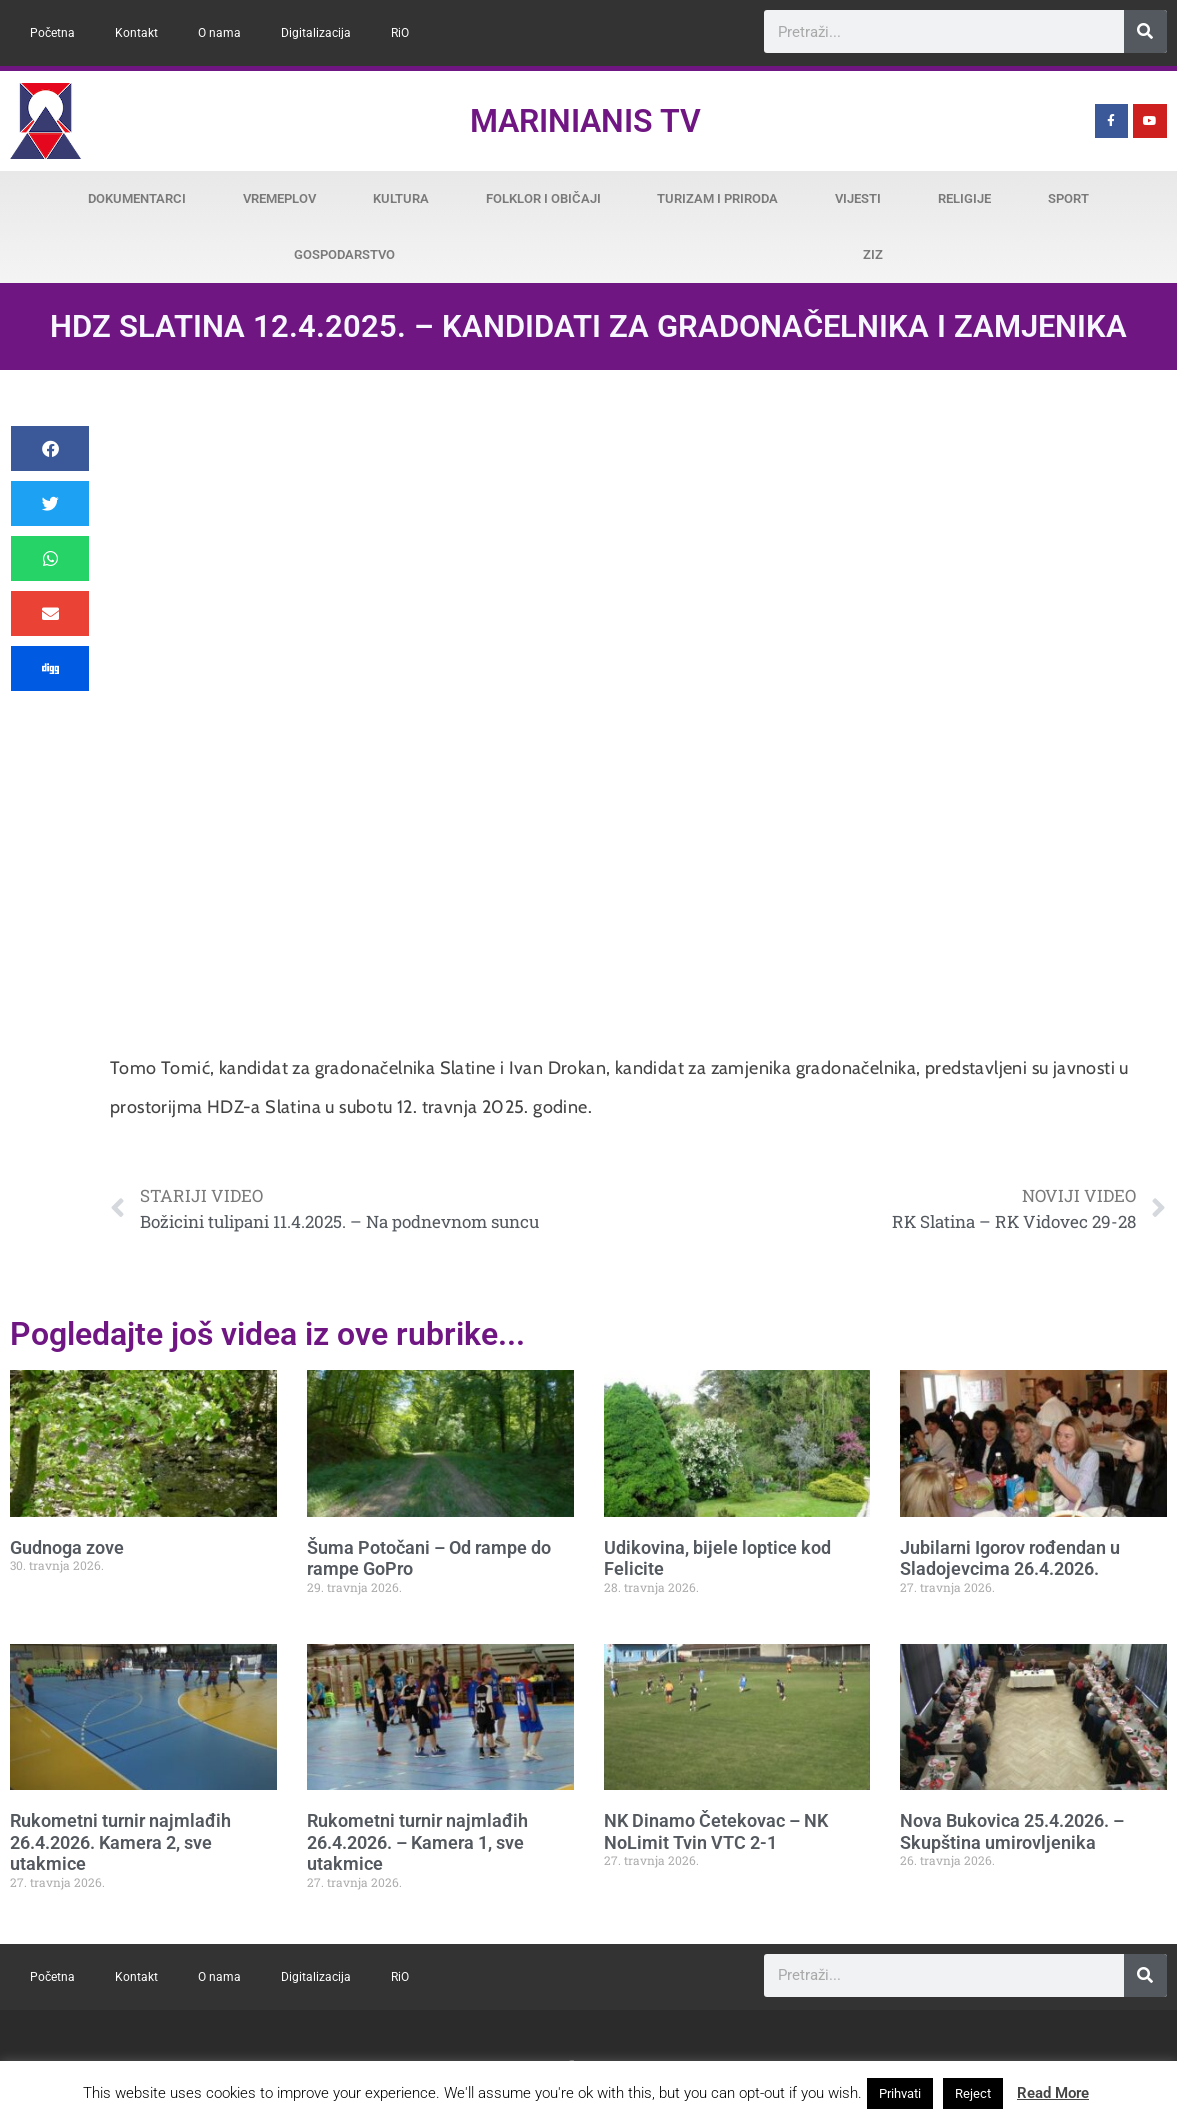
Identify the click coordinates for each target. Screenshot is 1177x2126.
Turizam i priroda (717, 198)
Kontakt (136, 33)
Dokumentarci (137, 198)
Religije (964, 198)
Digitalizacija (316, 33)
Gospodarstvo (344, 254)
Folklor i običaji (543, 198)
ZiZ (873, 254)
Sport (1068, 198)
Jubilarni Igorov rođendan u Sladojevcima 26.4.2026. (1010, 1558)
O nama (219, 33)
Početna (52, 33)
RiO (400, 33)
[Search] (1145, 31)
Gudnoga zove (67, 1547)
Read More (1053, 2093)
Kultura (401, 198)
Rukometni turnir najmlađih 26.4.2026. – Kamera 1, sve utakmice (417, 1842)
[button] (50, 448)
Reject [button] (973, 2093)
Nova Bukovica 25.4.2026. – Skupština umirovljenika (1012, 1831)
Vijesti (858, 198)
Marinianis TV (585, 121)
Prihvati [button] (900, 2093)
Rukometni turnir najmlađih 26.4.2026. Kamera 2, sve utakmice (120, 1842)
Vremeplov (279, 198)
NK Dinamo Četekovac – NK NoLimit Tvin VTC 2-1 (716, 1831)
